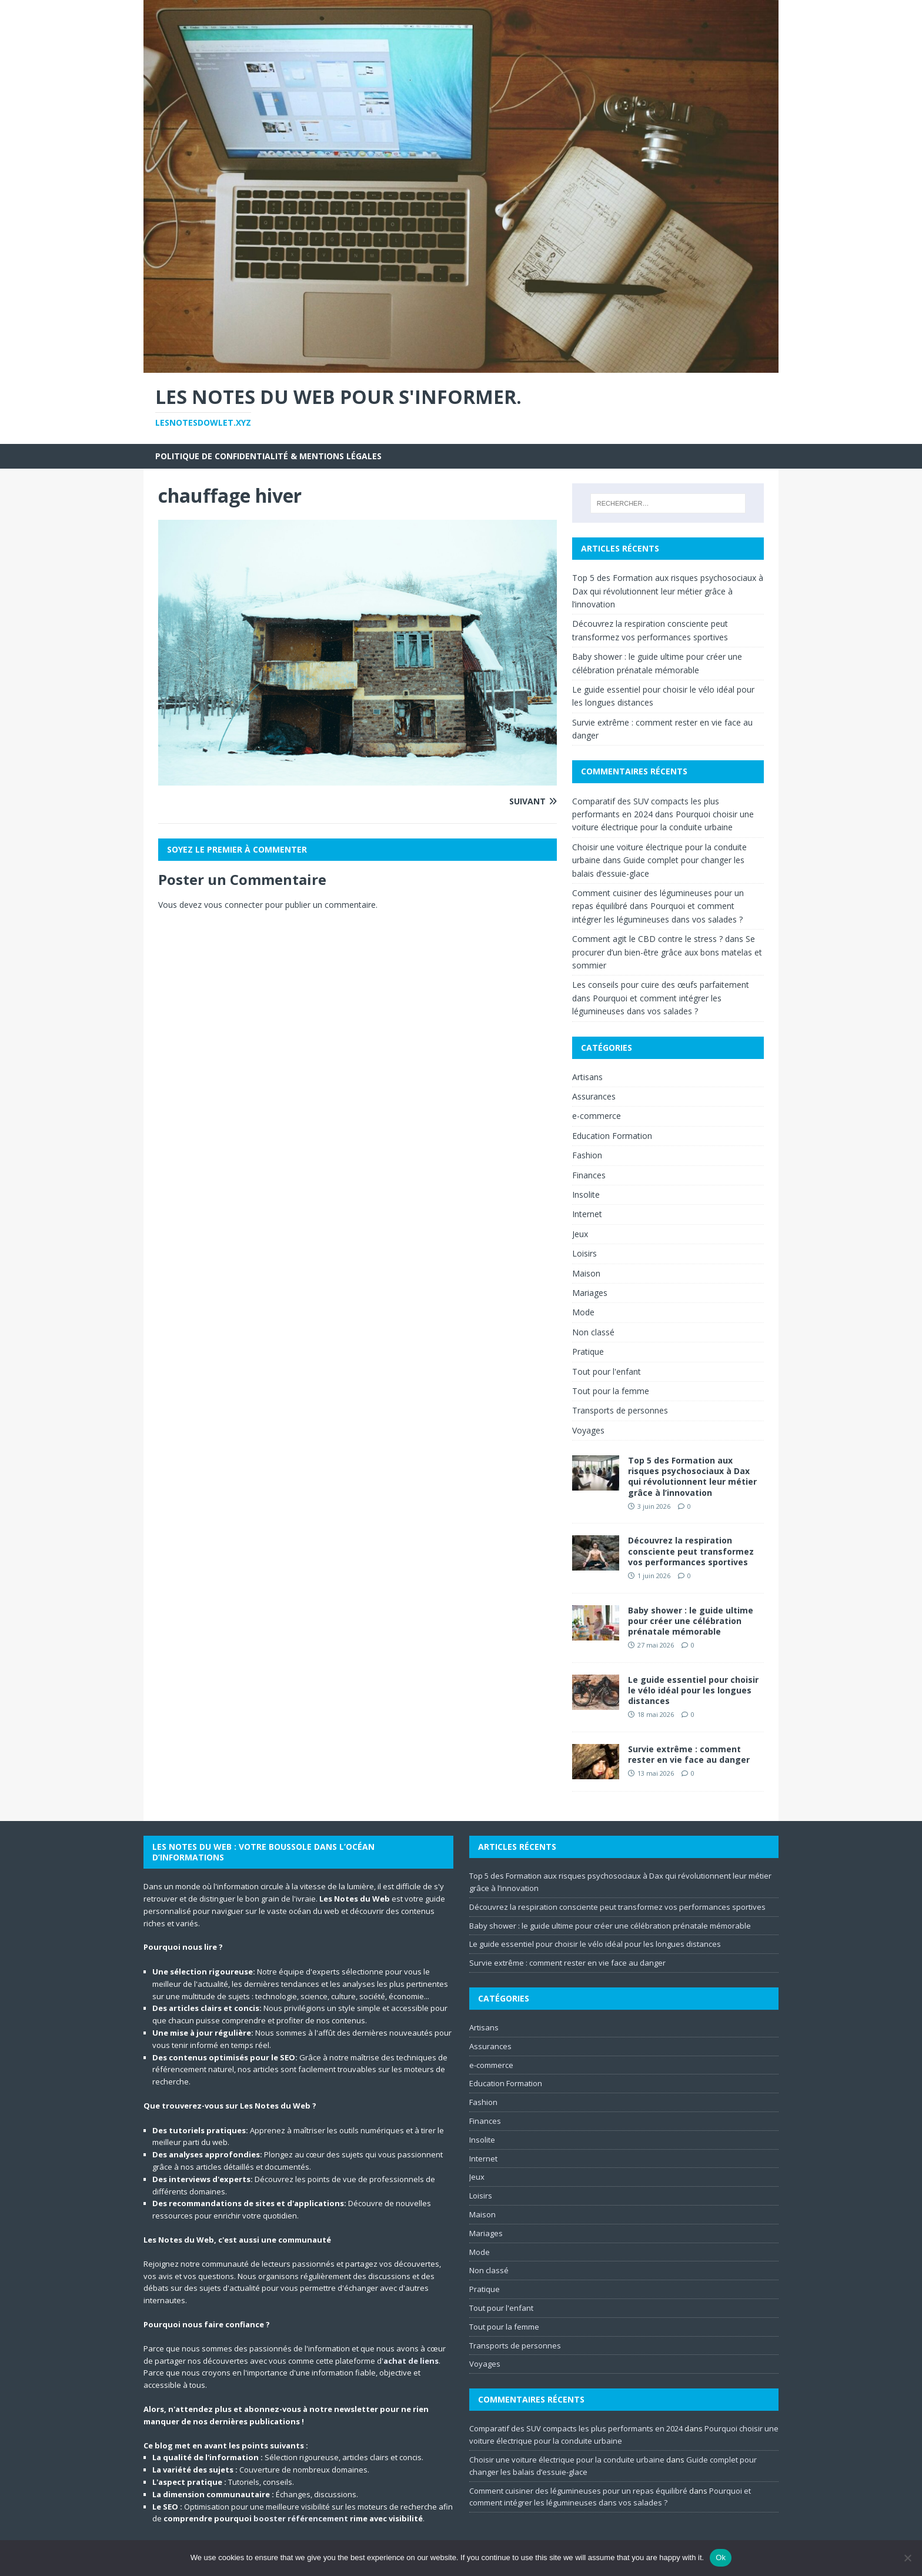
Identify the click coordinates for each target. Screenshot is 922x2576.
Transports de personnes (620, 1410)
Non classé (593, 1332)
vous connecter (233, 904)
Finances (589, 1175)
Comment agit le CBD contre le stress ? (647, 938)
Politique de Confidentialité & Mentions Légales (268, 456)
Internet (587, 1213)
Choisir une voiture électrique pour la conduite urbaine (566, 2459)
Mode (583, 1312)
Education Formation (612, 1135)
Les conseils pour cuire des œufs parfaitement (660, 984)
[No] (907, 2558)
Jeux (580, 1233)
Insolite (586, 1194)
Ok (721, 2557)
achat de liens (411, 2361)
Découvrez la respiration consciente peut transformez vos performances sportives (691, 1551)
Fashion (587, 1155)
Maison (586, 1273)
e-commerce (596, 1115)
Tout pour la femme (610, 1390)
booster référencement (300, 2518)
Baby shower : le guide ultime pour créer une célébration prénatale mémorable (690, 1621)
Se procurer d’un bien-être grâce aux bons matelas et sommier (667, 952)
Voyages (588, 1430)
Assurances (594, 1096)
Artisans (587, 1076)
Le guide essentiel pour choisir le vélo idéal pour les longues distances (693, 1690)
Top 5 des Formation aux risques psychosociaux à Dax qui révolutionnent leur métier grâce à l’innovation (667, 591)
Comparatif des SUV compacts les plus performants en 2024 (576, 2428)
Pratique (588, 1351)
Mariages (589, 1292)
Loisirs (584, 1253)
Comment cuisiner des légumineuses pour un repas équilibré (578, 2490)
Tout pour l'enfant (606, 1371)
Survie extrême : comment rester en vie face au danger (689, 1754)
